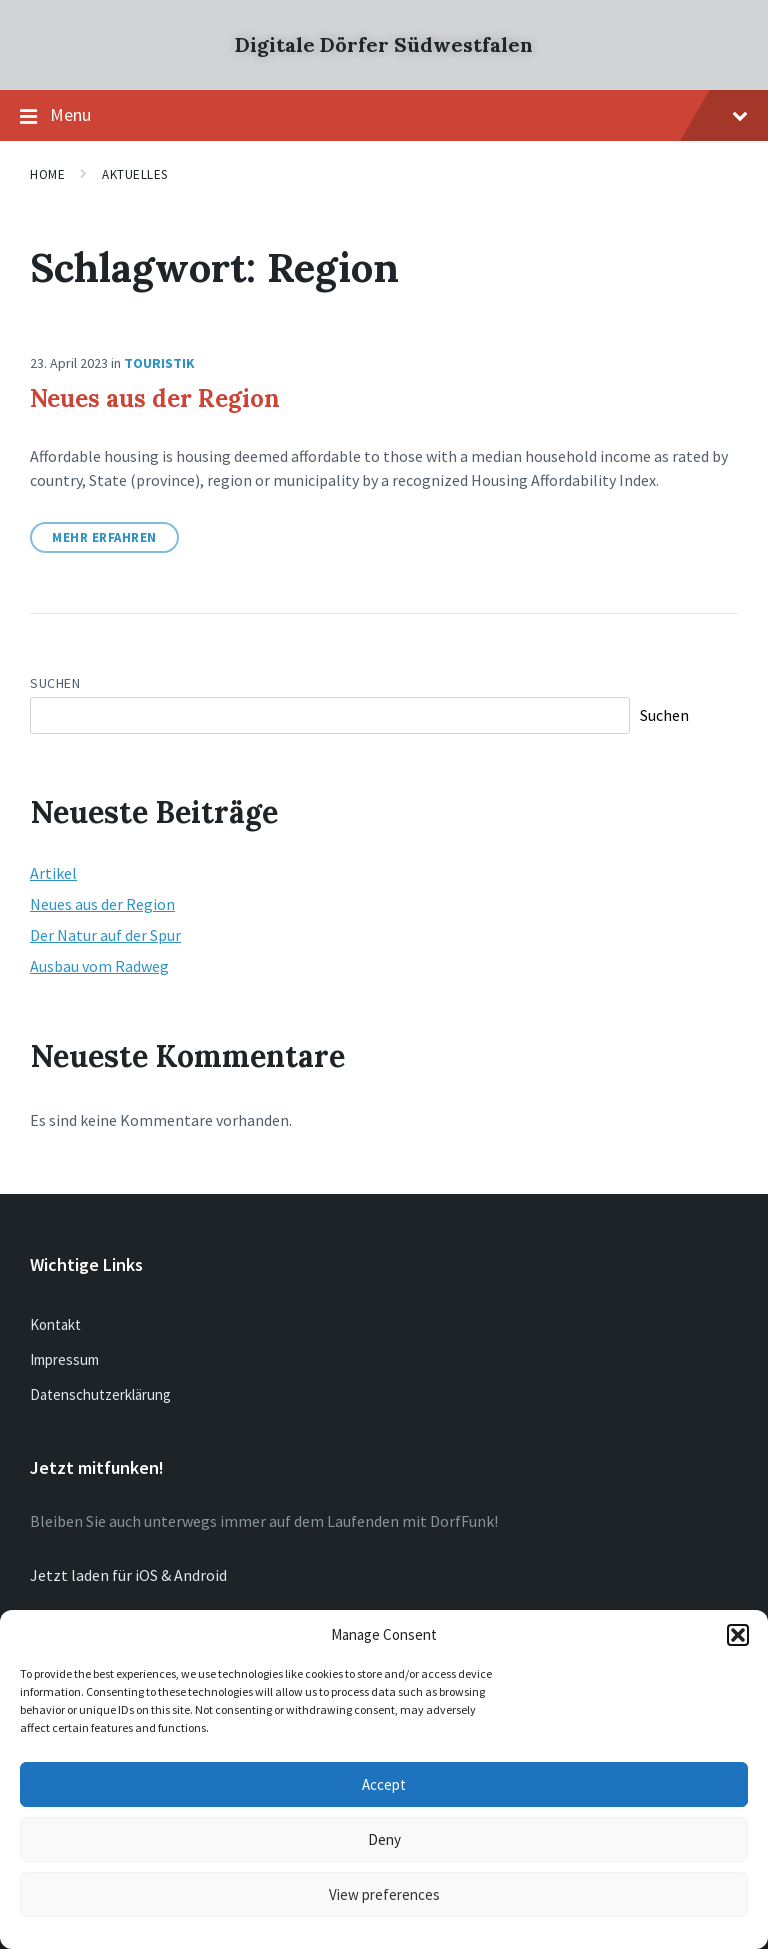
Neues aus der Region (155, 398)
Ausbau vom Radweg (99, 966)
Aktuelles (135, 174)
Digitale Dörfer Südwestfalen (384, 44)
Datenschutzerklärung (100, 1394)
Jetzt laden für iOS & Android (128, 1575)
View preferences (384, 1894)
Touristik (159, 363)
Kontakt (55, 1324)
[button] (738, 1635)
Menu (384, 116)
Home (47, 174)
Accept (384, 1784)
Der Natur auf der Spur (105, 935)
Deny (384, 1839)
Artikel (53, 873)
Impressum (64, 1359)
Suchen (55, 683)
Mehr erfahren (104, 537)
